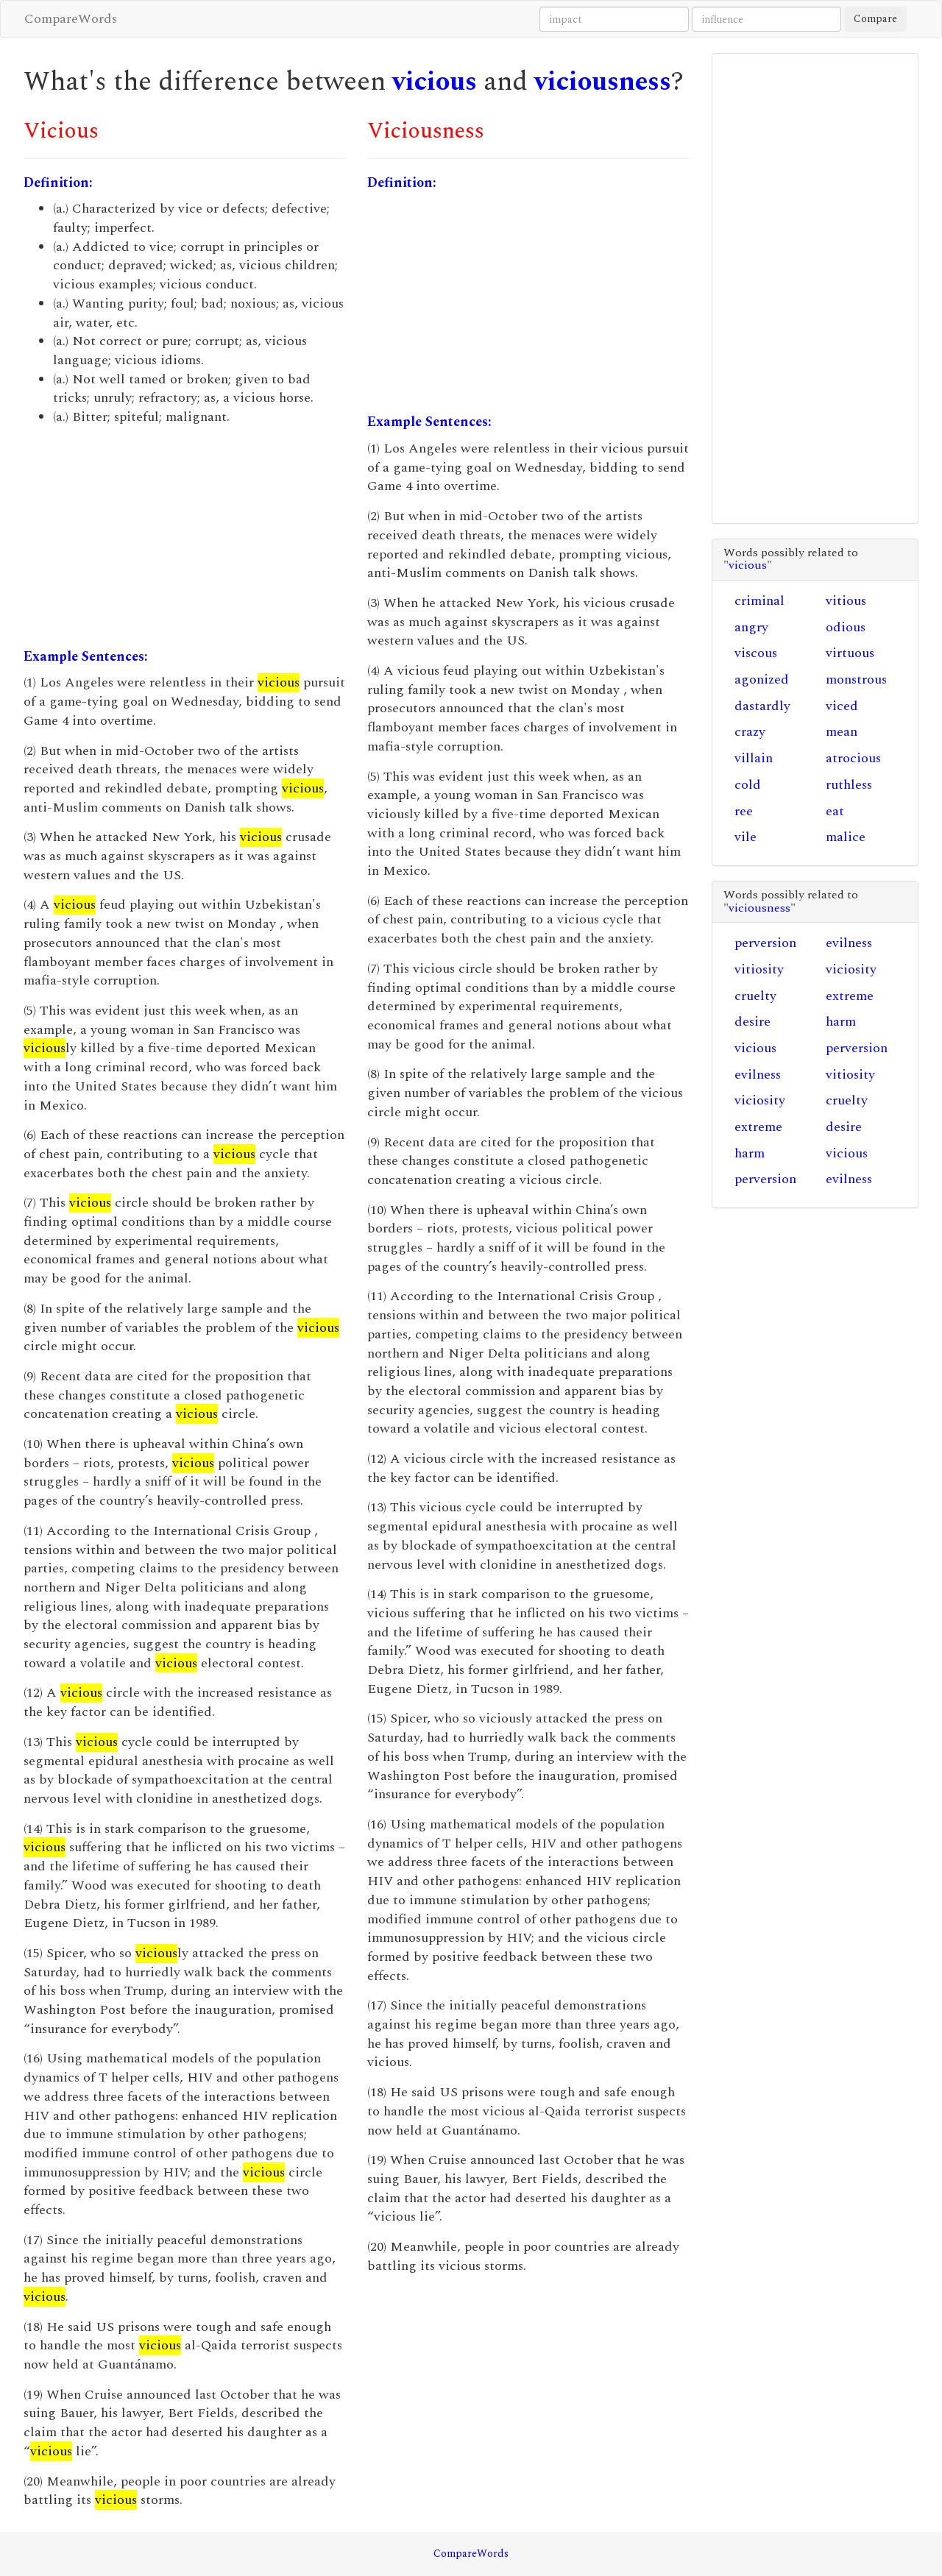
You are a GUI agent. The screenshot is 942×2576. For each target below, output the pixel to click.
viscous (755, 653)
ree (743, 811)
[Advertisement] (184, 537)
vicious (434, 82)
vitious (846, 601)
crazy (749, 732)
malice (845, 837)
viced (842, 706)
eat (835, 811)
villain (753, 758)
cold (747, 785)
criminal (759, 601)
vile (745, 837)
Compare (875, 18)
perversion (765, 943)
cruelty (755, 996)
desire (752, 1022)
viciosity (851, 969)
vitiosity (759, 969)
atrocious (853, 758)
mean (841, 732)
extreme (850, 996)
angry (751, 627)
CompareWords (70, 19)
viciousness (602, 82)
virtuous (850, 653)
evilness (849, 943)
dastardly (762, 706)
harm (841, 1022)
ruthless (849, 785)
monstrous (856, 679)
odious (845, 627)
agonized (761, 679)
